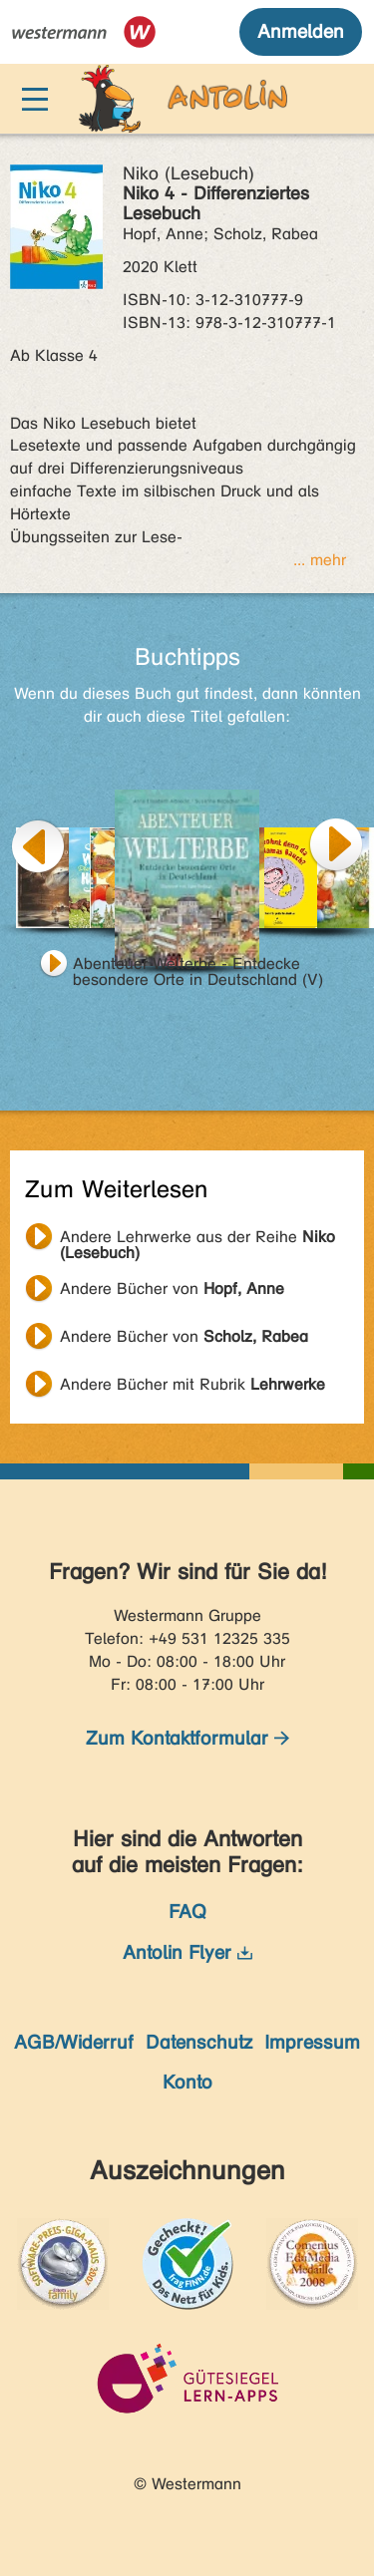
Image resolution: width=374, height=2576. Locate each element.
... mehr (319, 559)
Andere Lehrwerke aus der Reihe (197, 1239)
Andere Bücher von (172, 1288)
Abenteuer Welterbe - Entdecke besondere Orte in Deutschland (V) (198, 966)
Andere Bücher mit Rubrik (192, 1384)
